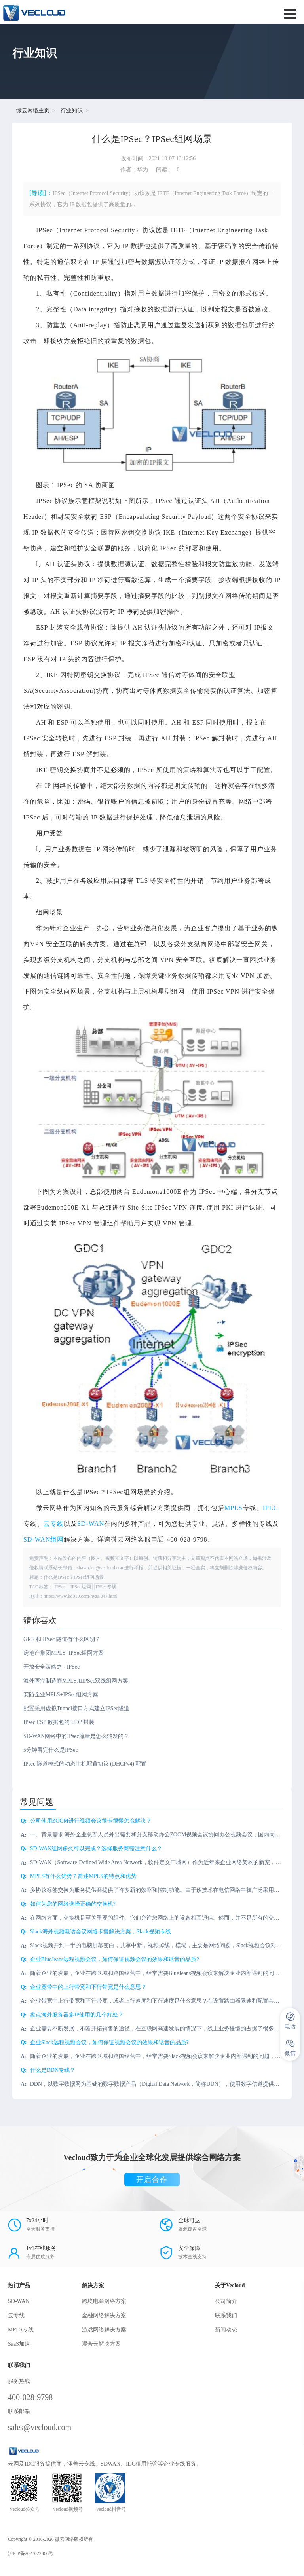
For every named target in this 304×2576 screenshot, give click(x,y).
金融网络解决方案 (104, 2315)
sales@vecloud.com (39, 2427)
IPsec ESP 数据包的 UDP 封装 (58, 1722)
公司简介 (226, 2301)
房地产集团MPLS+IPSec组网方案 (63, 1653)
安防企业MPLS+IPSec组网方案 (60, 1695)
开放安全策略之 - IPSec (51, 1667)
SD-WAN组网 (43, 1539)
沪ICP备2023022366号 (30, 2553)
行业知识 (72, 111)
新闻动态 (226, 2330)
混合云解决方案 (101, 2344)
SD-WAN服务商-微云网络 (99, 12)
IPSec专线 (106, 1587)
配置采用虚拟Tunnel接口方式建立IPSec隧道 (76, 1708)
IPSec (60, 1587)
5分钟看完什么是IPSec (50, 1750)
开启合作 (152, 2179)
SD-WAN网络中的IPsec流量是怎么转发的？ (76, 1736)
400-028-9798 (30, 2397)
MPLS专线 (21, 2330)
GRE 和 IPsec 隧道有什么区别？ (62, 1639)
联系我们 (226, 2315)
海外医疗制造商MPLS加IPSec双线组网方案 (75, 1681)
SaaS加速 (19, 2344)
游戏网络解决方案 (104, 2330)
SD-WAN (90, 1523)
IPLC (270, 1507)
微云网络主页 (32, 111)
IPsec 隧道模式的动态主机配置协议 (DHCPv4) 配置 (85, 1764)
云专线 (54, 1523)
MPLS (233, 1507)
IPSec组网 (80, 1587)
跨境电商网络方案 (104, 2301)
